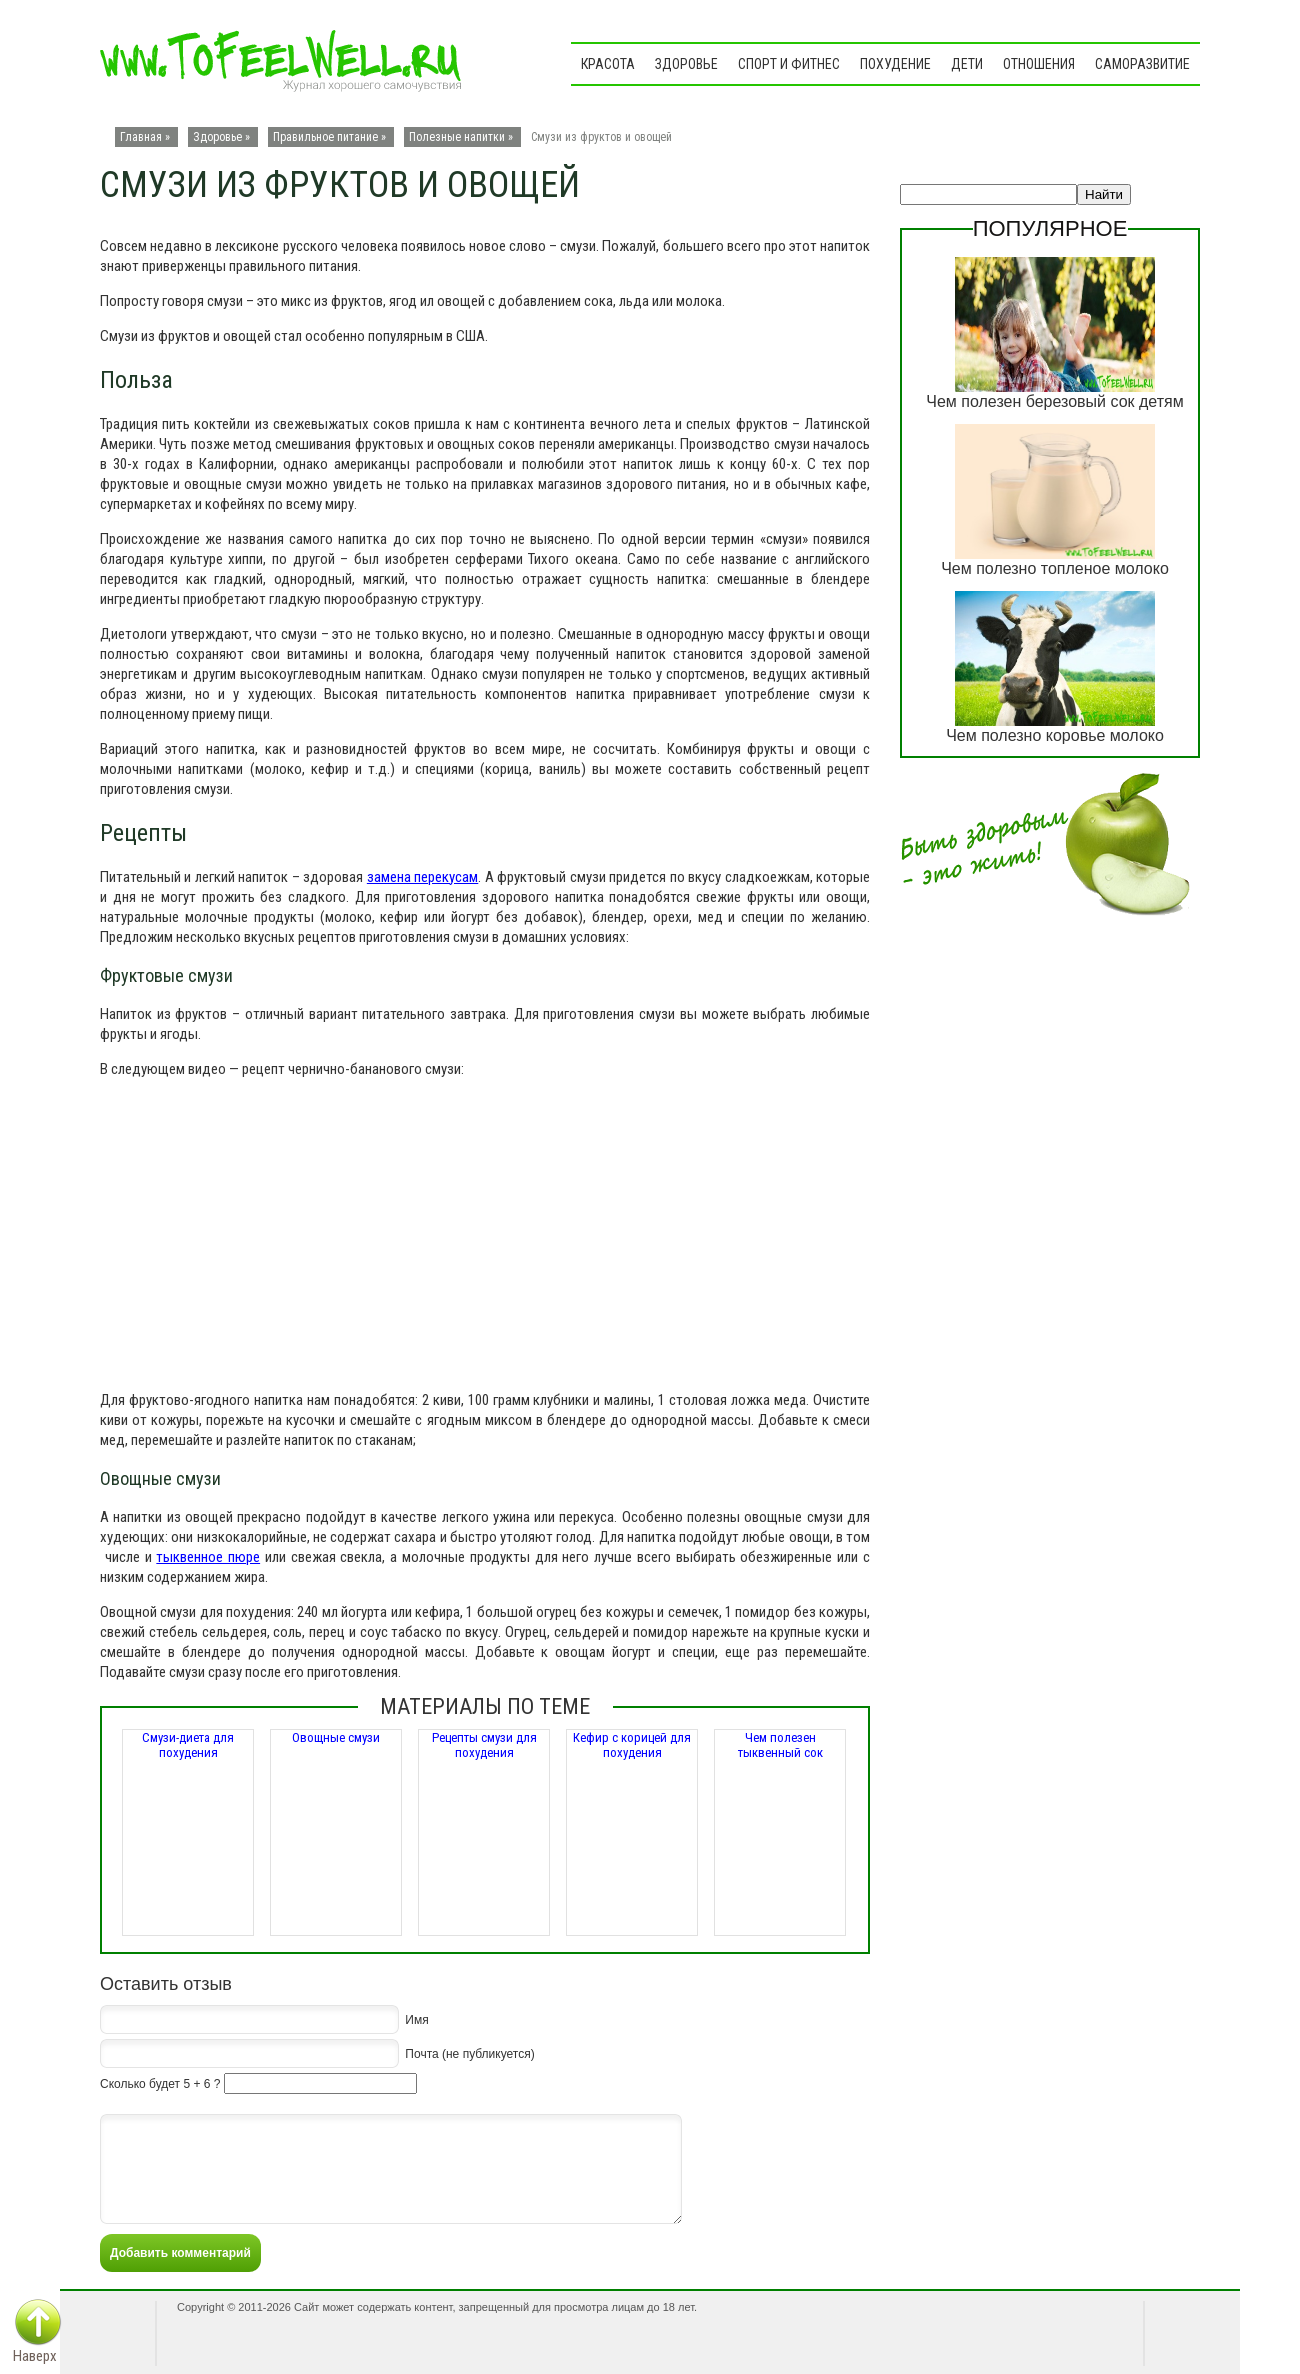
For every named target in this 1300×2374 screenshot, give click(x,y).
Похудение (895, 64)
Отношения (1039, 64)
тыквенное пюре (208, 1557)
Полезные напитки (457, 137)
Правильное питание (325, 137)
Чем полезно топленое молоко (1055, 568)
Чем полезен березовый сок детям (1054, 401)
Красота (608, 64)
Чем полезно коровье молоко (1055, 735)
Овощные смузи (336, 1737)
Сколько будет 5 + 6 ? (160, 2084)
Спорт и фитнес (789, 64)
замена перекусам (422, 877)
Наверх (35, 2356)
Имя (416, 2019)
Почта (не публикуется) (469, 2053)
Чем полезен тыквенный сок (780, 1745)
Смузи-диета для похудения (188, 1745)
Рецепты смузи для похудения (484, 1745)
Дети (967, 64)
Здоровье (686, 64)
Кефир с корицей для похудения (632, 1745)
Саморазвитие (1142, 64)
